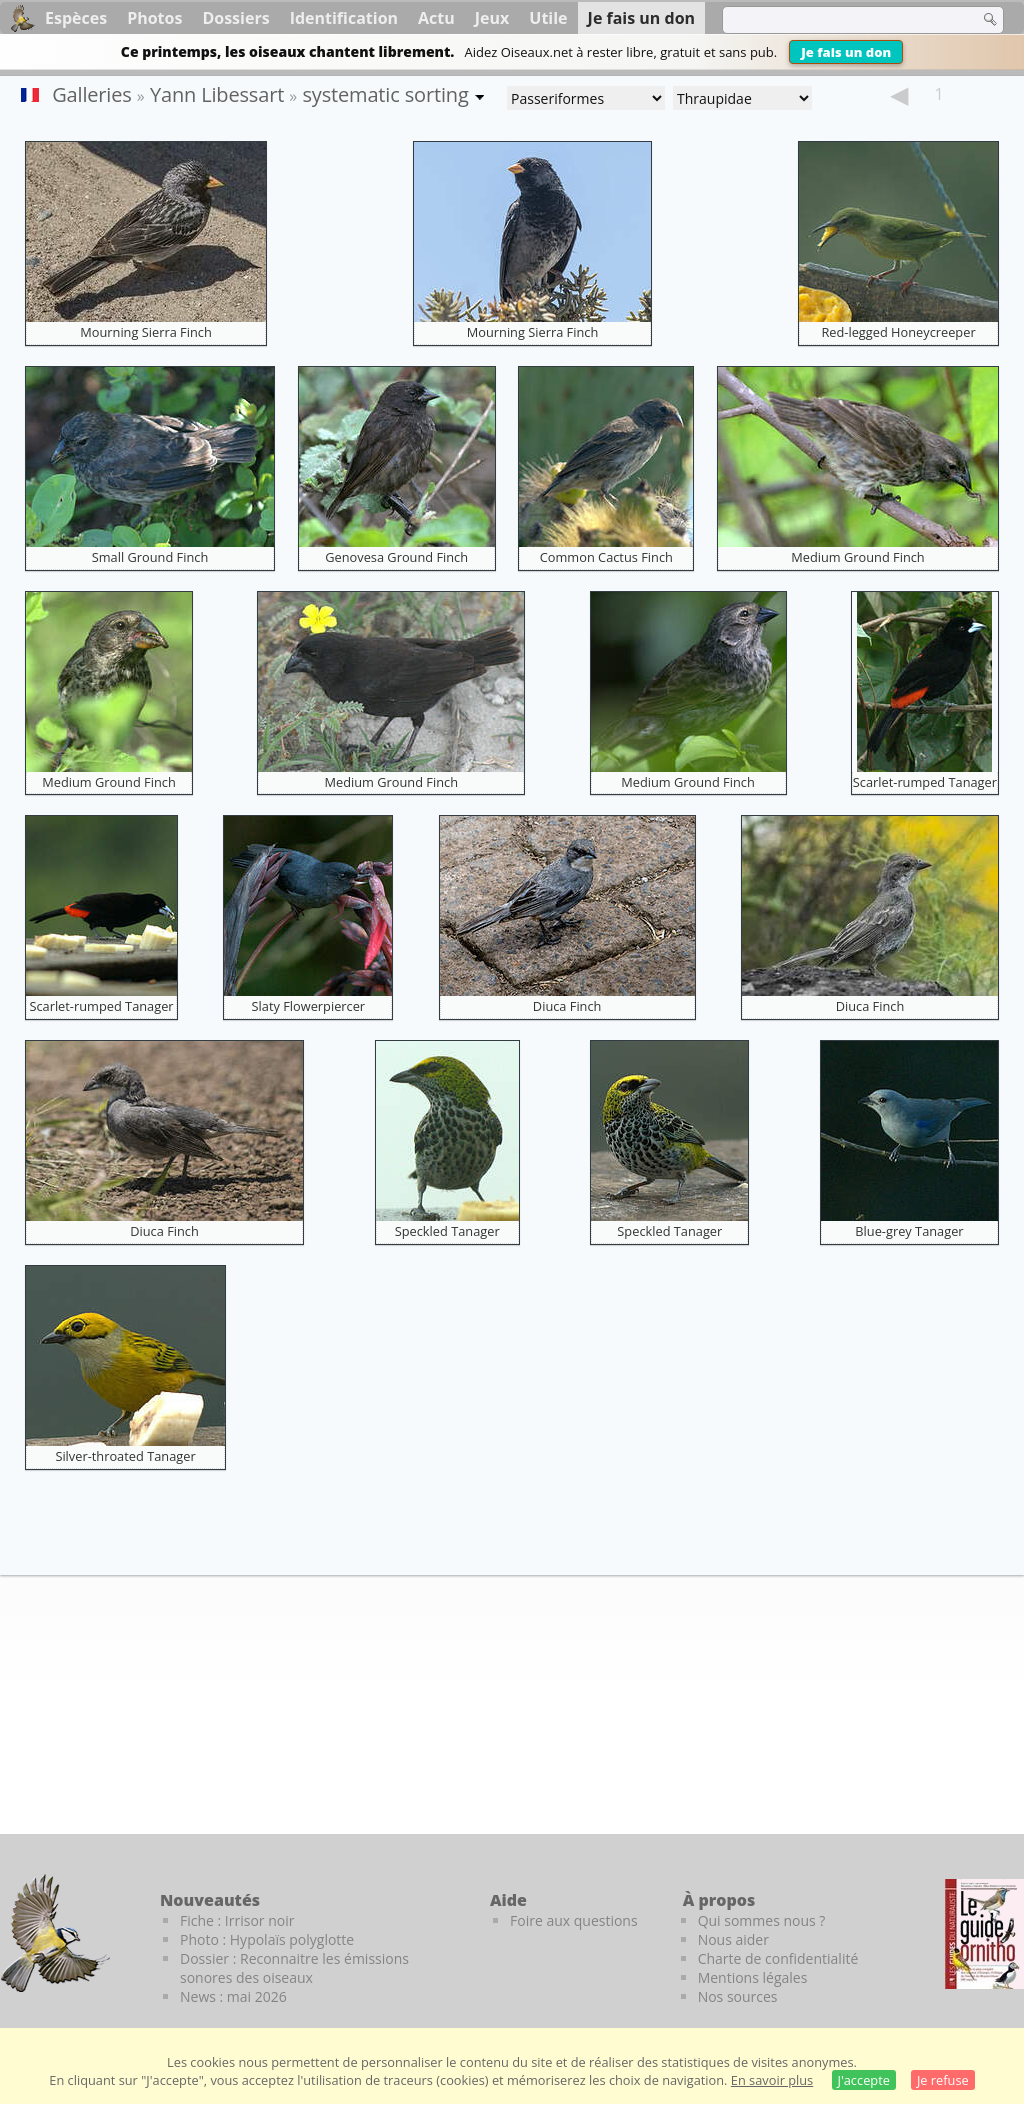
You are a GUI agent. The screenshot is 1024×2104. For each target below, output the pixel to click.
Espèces (76, 18)
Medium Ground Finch (858, 557)
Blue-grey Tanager (909, 1231)
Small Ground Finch (150, 557)
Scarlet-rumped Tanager (925, 782)
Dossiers (235, 18)
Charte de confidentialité (778, 1958)
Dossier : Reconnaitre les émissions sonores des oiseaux (294, 1968)
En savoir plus (772, 2080)
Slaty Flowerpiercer (309, 1006)
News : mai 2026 (233, 1996)
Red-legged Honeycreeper (898, 332)
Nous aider (733, 1939)
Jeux (492, 18)
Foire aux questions (574, 1920)
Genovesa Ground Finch (396, 557)
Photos (154, 18)
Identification (344, 18)
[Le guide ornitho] (984, 1934)
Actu (436, 18)
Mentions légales (753, 1977)
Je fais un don (846, 52)
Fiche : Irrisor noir (237, 1920)
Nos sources (738, 1996)
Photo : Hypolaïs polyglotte (267, 1939)
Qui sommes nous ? (762, 1920)
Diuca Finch (567, 1006)
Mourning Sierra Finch (145, 332)
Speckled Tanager (447, 1231)
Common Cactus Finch (606, 557)
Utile (548, 18)
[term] (838, 20)
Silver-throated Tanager (125, 1456)
